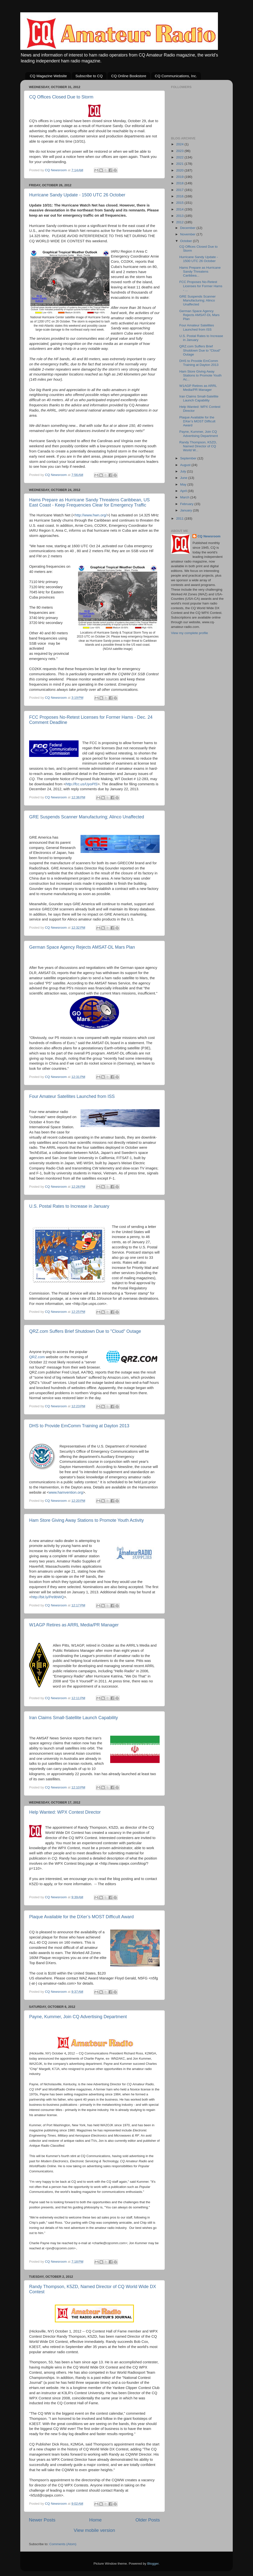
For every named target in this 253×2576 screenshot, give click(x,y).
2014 (180, 209)
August (185, 465)
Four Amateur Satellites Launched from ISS (72, 1096)
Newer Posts (42, 2519)
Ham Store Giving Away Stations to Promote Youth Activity (86, 1520)
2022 (180, 157)
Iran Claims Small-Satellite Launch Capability (73, 1717)
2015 (180, 203)
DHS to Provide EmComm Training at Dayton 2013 (79, 1425)
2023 (180, 151)
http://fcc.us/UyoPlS (81, 784)
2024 (180, 144)
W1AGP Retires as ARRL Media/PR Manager (74, 1624)
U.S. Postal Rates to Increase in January (69, 1206)
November (188, 234)
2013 (180, 216)
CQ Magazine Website (48, 76)
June (184, 478)
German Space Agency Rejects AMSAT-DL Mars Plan (82, 947)
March (185, 497)
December (188, 228)
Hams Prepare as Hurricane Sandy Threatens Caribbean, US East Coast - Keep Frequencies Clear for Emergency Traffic (89, 502)
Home (95, 2519)
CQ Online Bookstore (128, 76)
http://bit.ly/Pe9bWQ (47, 1597)
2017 (180, 190)
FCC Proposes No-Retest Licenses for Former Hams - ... (200, 286)
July (183, 471)
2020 (180, 170)
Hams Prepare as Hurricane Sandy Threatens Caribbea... (200, 271)
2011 (180, 518)
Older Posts (147, 2519)
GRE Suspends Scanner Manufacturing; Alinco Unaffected (86, 816)
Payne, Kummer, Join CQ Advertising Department (78, 2016)
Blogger (153, 2563)
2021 (180, 164)
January (186, 510)
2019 (180, 177)
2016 (180, 196)
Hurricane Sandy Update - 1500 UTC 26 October (77, 194)
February (187, 504)
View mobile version (94, 2530)
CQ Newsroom (208, 536)
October (186, 241)
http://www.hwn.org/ (91, 515)
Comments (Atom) (63, 2544)
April (184, 491)
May (183, 484)
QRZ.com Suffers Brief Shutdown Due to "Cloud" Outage (85, 1331)
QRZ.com (37, 1357)
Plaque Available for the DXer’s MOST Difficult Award (81, 1916)
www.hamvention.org (66, 1492)
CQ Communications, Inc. (176, 76)
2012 (180, 222)
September (188, 458)
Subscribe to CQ (89, 76)
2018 (180, 183)
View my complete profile (189, 633)
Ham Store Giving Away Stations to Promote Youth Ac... (200, 375)
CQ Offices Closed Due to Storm (61, 96)
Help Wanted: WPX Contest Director (65, 1812)
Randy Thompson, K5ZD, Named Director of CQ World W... (198, 446)
